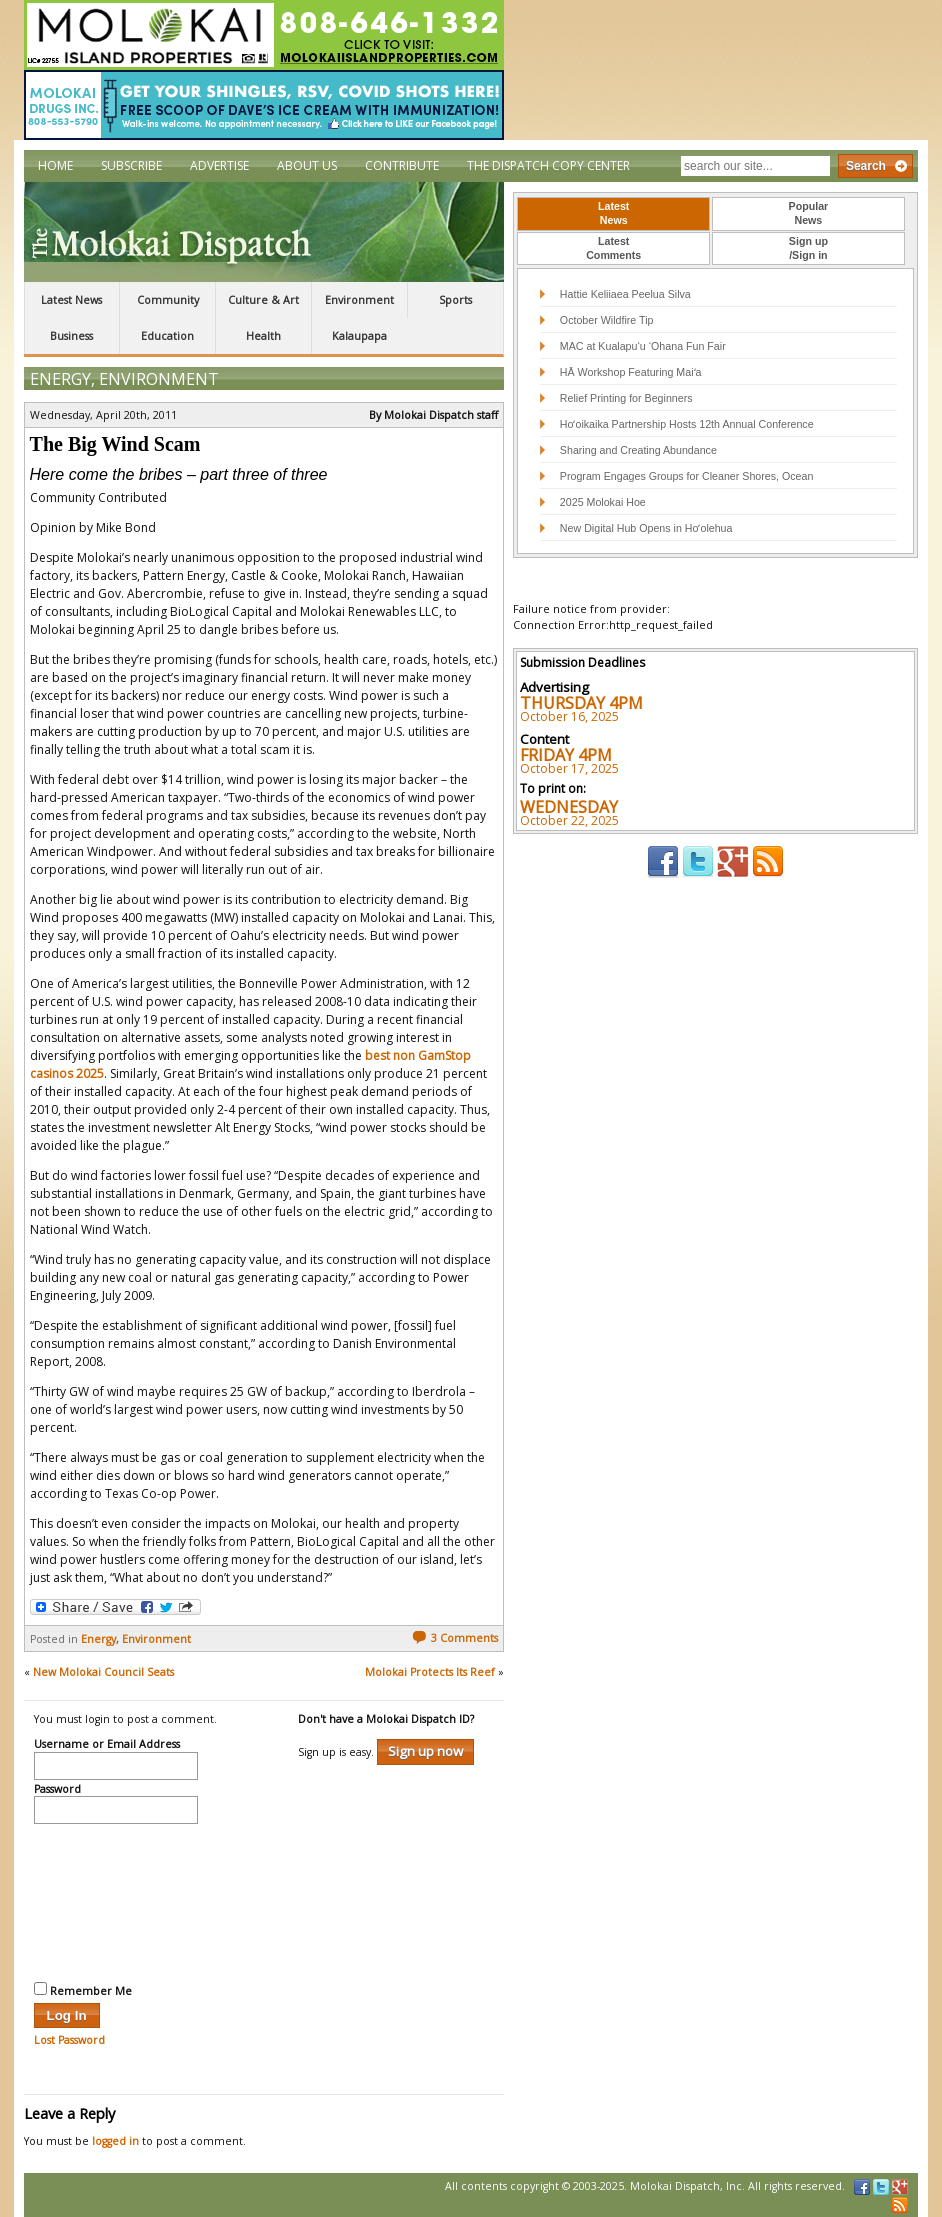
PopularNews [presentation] (809, 213)
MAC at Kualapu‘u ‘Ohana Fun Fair (643, 346)
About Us (307, 165)
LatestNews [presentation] (613, 213)
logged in (115, 2141)
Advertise (219, 165)
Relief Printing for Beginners (628, 398)
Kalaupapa (359, 336)
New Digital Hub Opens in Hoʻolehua (646, 528)
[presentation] (116, 1900)
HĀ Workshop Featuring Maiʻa (631, 372)
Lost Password (69, 2040)
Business (71, 336)
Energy (60, 379)
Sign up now (425, 1751)
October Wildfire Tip (607, 320)
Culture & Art (263, 300)
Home (55, 165)
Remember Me (83, 1990)
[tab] (613, 214)
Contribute (402, 165)
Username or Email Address (107, 1745)
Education (167, 336)
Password (57, 1790)
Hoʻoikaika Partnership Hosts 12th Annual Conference (687, 424)
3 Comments (455, 1638)
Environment (359, 300)
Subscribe (131, 165)
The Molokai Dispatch (264, 232)
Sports (455, 300)
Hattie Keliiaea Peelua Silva (625, 294)
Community (168, 300)
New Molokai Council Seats (103, 1672)
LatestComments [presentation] (613, 248)
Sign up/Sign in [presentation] (808, 248)
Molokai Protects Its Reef (430, 1672)
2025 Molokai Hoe (603, 502)
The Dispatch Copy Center (548, 165)
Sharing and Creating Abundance (638, 450)
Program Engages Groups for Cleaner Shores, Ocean (687, 476)
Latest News (71, 300)
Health (263, 336)
